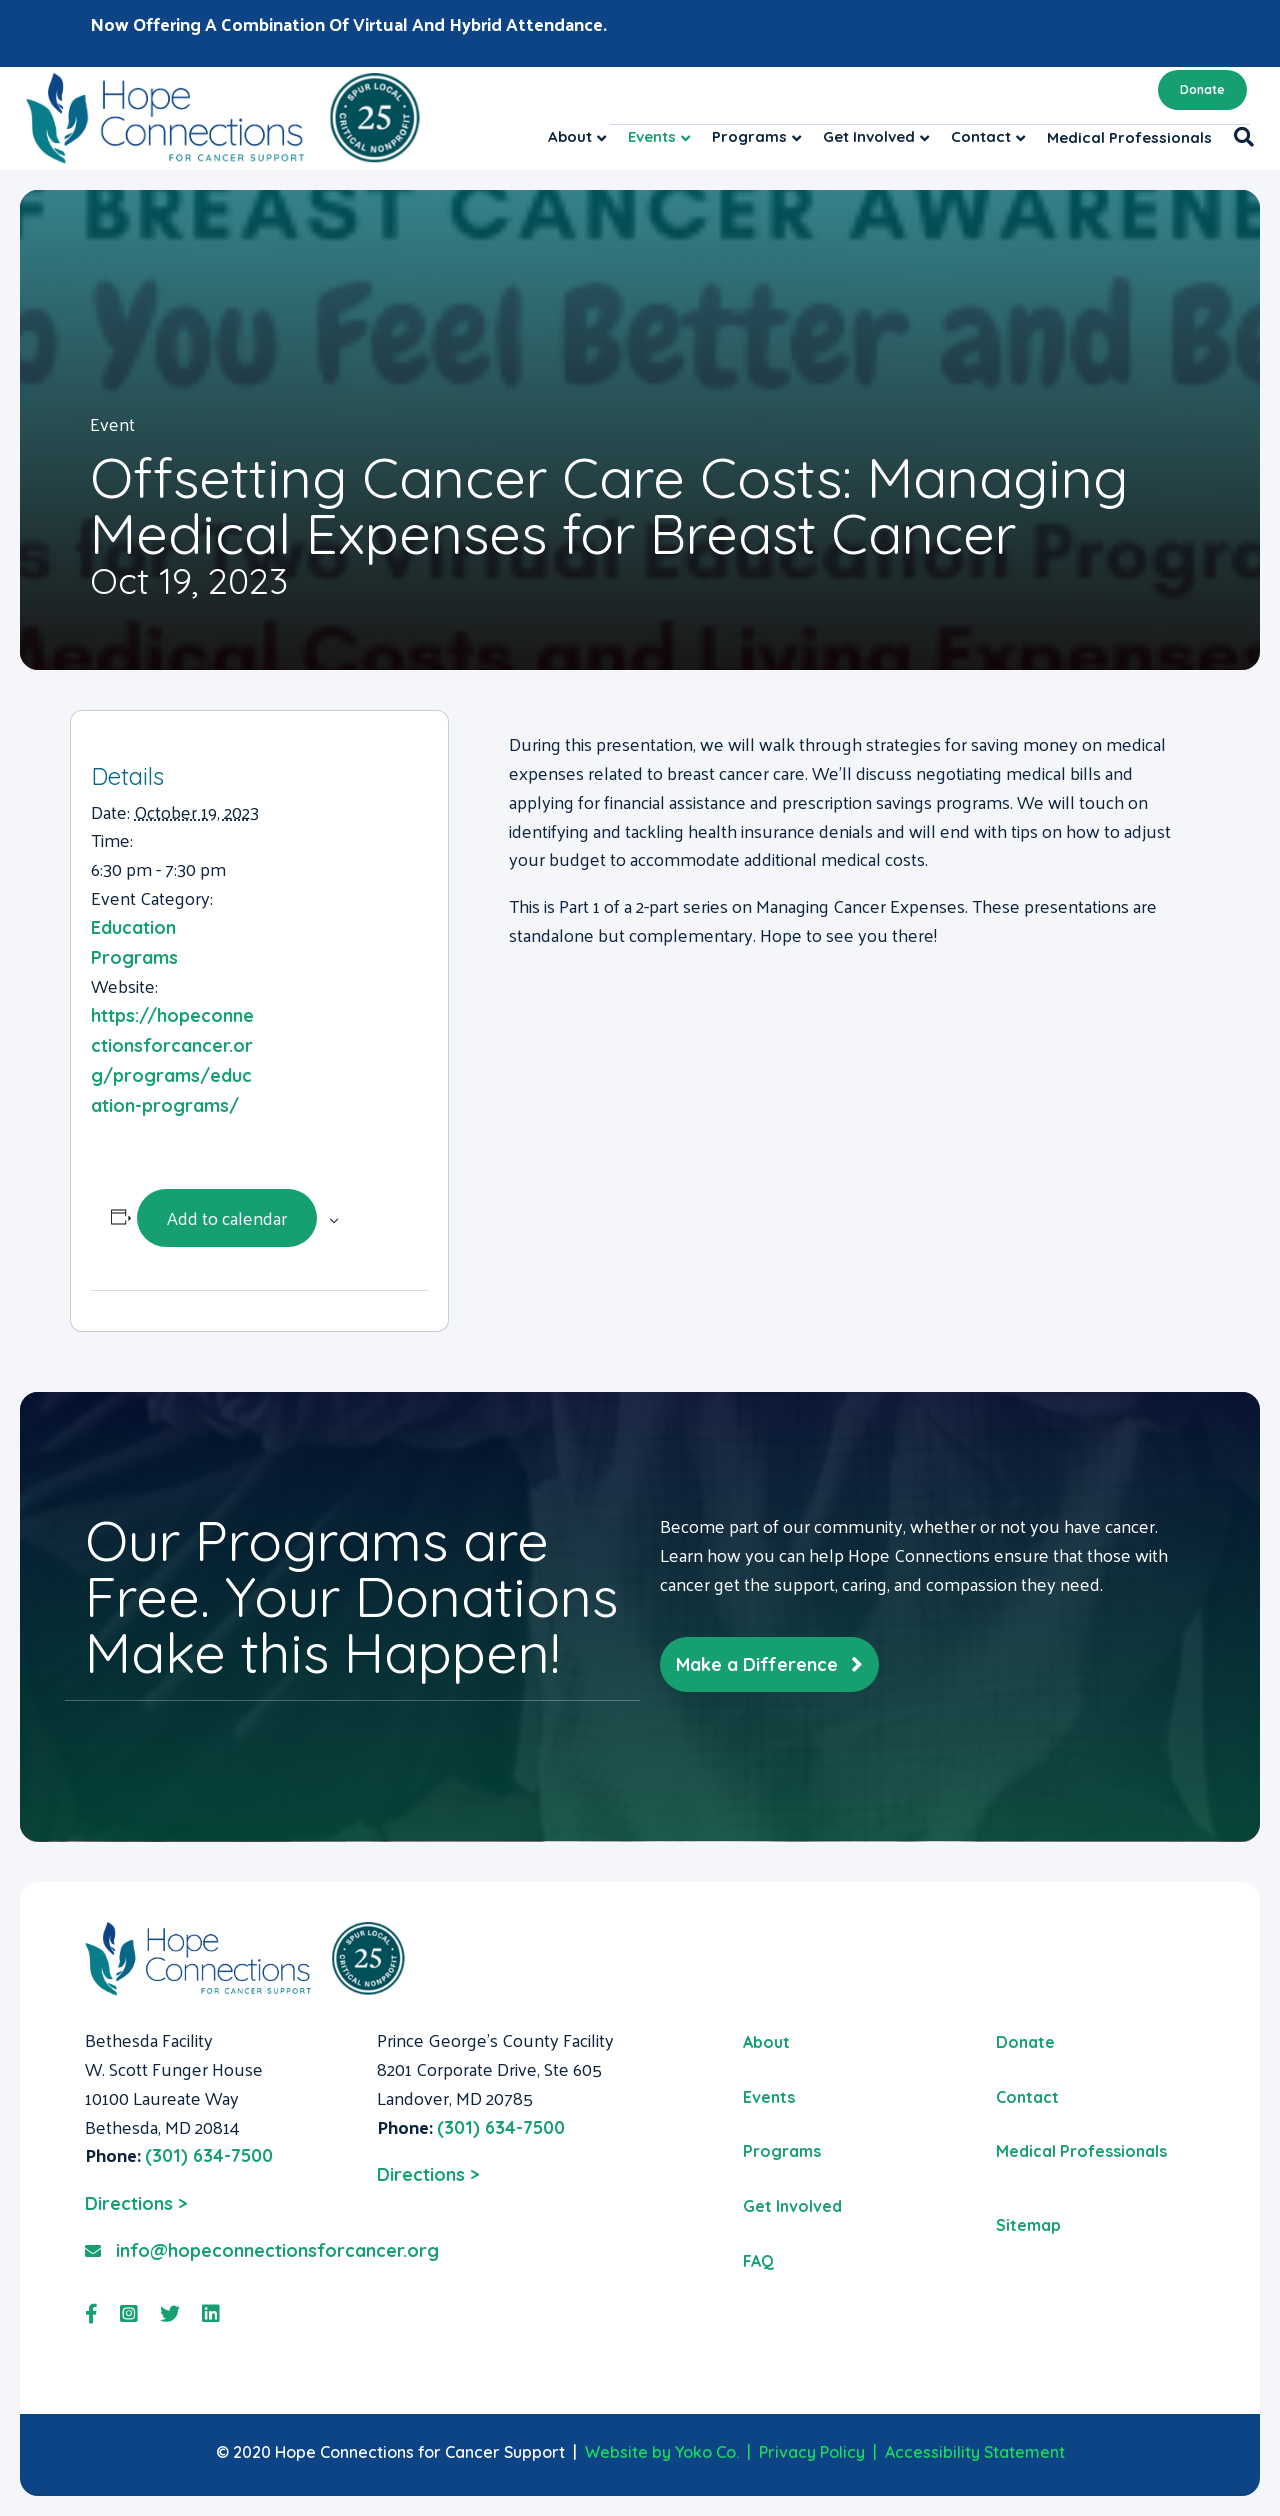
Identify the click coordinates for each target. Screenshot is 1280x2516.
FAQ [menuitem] (758, 2261)
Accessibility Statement (975, 2452)
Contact (981, 136)
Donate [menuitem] (1025, 2042)
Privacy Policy (812, 2452)
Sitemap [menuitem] (1028, 2225)
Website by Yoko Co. (662, 2452)
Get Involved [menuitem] (792, 2206)
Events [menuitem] (769, 2097)
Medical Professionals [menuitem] (1081, 2151)
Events (652, 136)
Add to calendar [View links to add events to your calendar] (227, 1217)
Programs (749, 136)
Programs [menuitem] (782, 2151)
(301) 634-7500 (209, 2155)
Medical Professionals (1129, 137)
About (570, 136)
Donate (1202, 89)
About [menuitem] (766, 2042)
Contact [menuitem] (1027, 2097)
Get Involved (869, 136)
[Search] (1238, 137)
